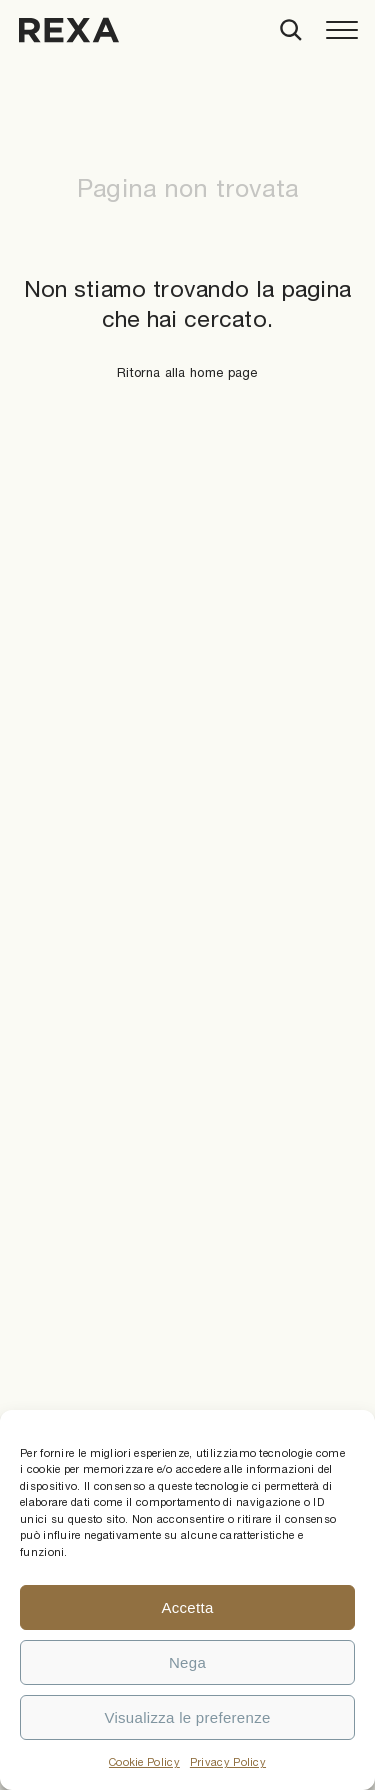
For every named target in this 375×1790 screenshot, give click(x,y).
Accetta (187, 1607)
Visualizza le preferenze (187, 1717)
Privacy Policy (228, 1762)
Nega (187, 1662)
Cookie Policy (144, 1762)
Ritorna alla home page (187, 372)
